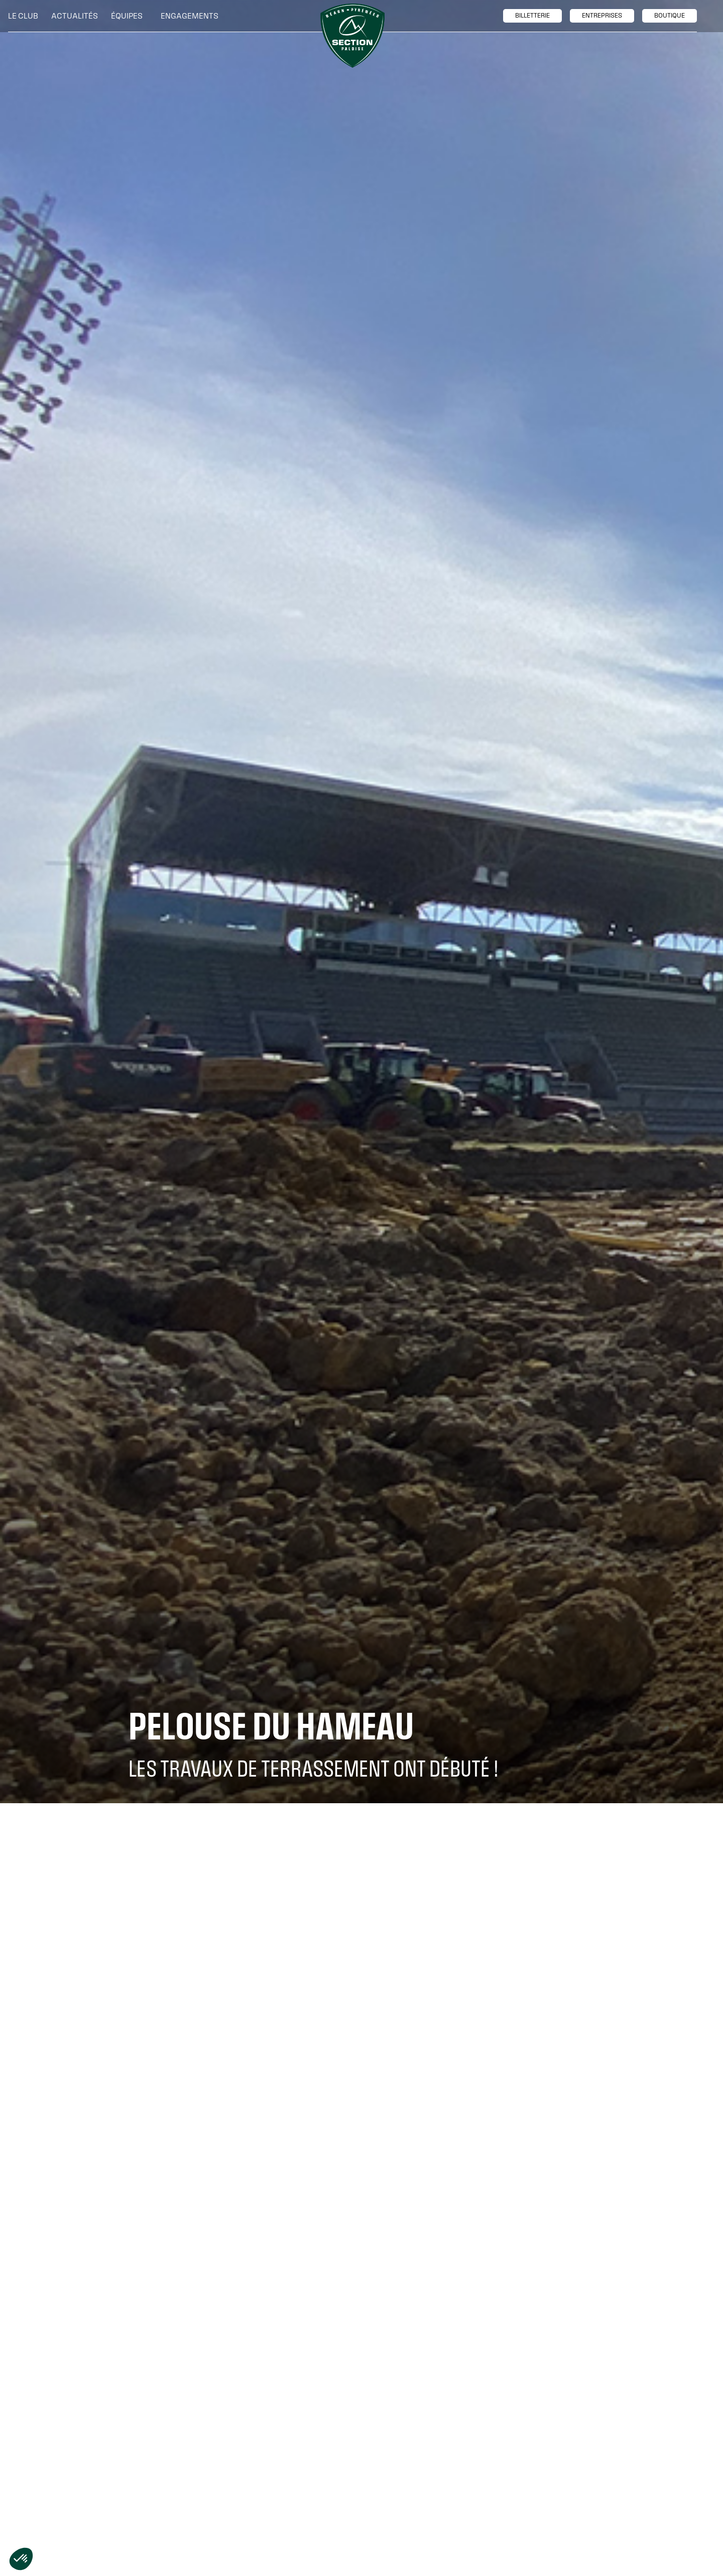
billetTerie (532, 15)
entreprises (602, 15)
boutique (669, 15)
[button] (25, 16)
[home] (352, 36)
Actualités (74, 16)
